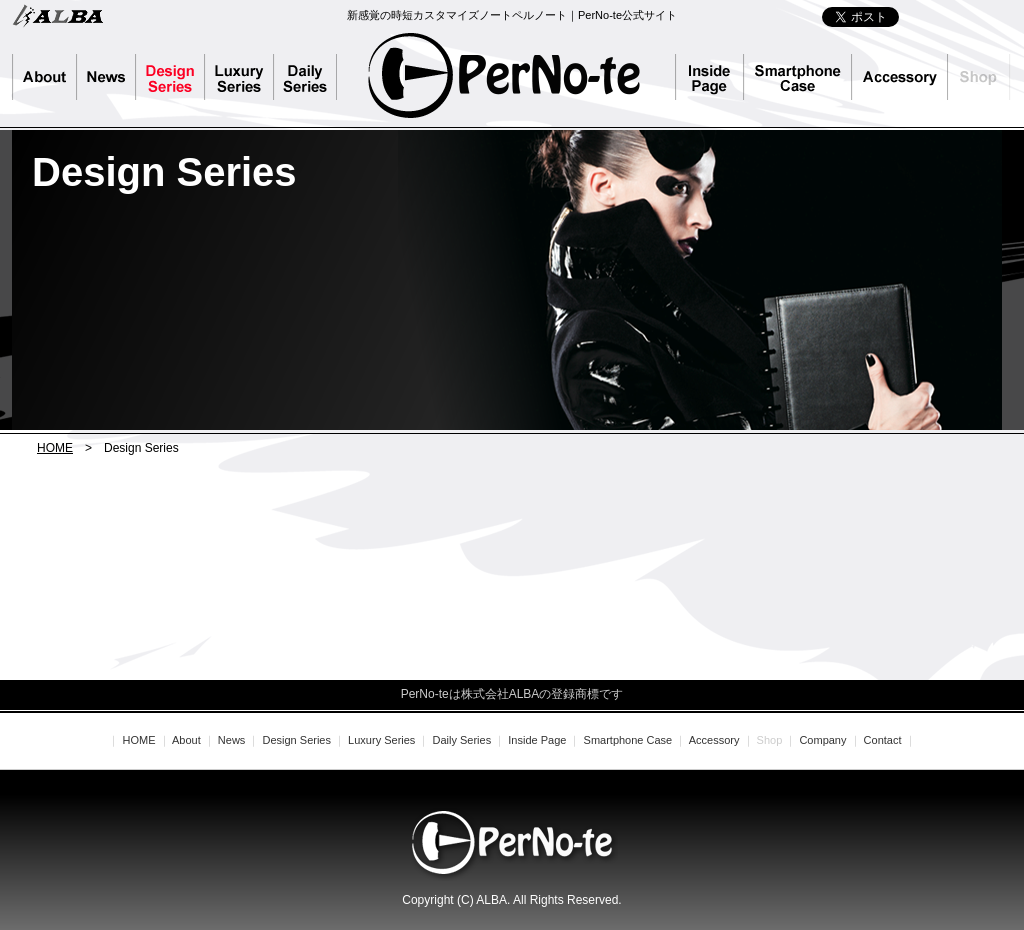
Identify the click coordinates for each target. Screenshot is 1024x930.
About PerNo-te (44, 77)
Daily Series (313, 77)
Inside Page (709, 77)
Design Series (170, 77)
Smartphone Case (798, 77)
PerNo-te (504, 75)
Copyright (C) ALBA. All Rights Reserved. (511, 900)
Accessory (900, 77)
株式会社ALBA (57, 15)
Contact (883, 740)
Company (822, 740)
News (106, 77)
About (186, 740)
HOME (55, 448)
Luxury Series (239, 77)
